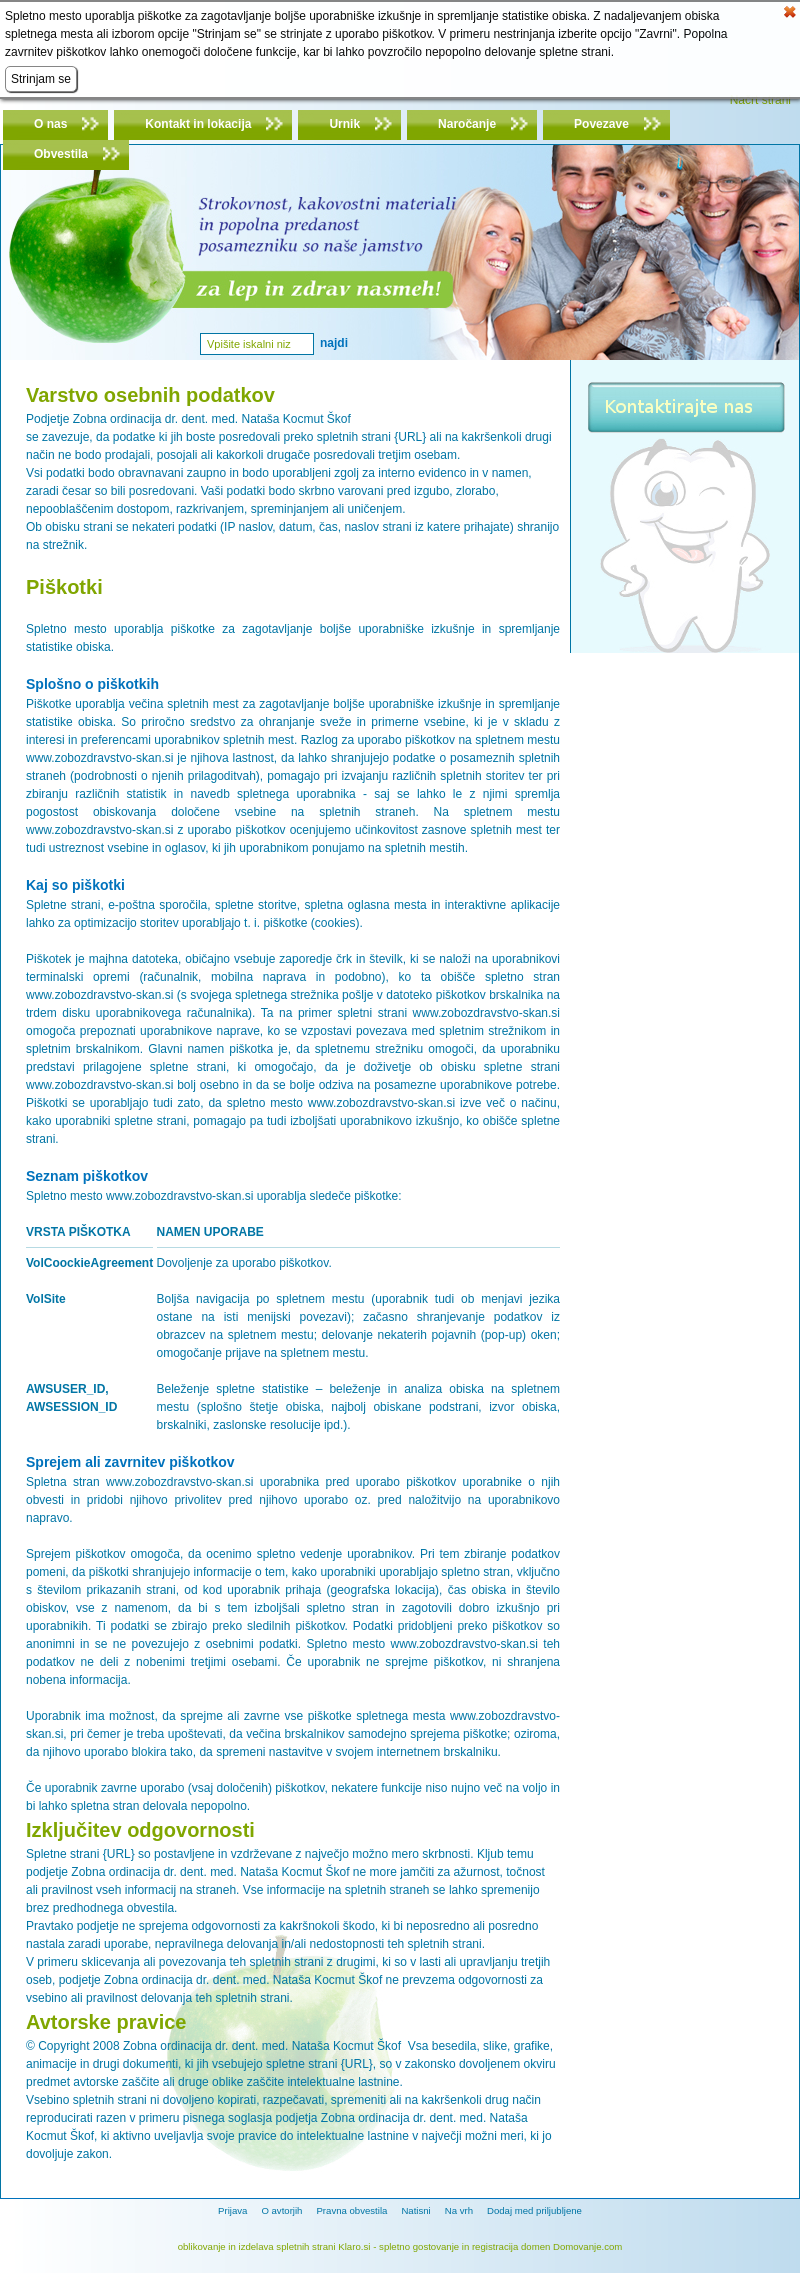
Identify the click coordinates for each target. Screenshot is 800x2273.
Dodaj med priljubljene (534, 2210)
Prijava (232, 2210)
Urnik (344, 124)
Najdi (334, 343)
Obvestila (61, 154)
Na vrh (459, 2210)
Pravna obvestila (351, 2210)
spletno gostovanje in (425, 2246)
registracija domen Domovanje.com (547, 2246)
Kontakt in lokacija (198, 124)
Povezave (601, 124)
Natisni (415, 2210)
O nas (50, 124)
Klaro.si (354, 2246)
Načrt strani (760, 100)
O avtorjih (281, 2210)
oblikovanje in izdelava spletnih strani (257, 2246)
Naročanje (467, 124)
